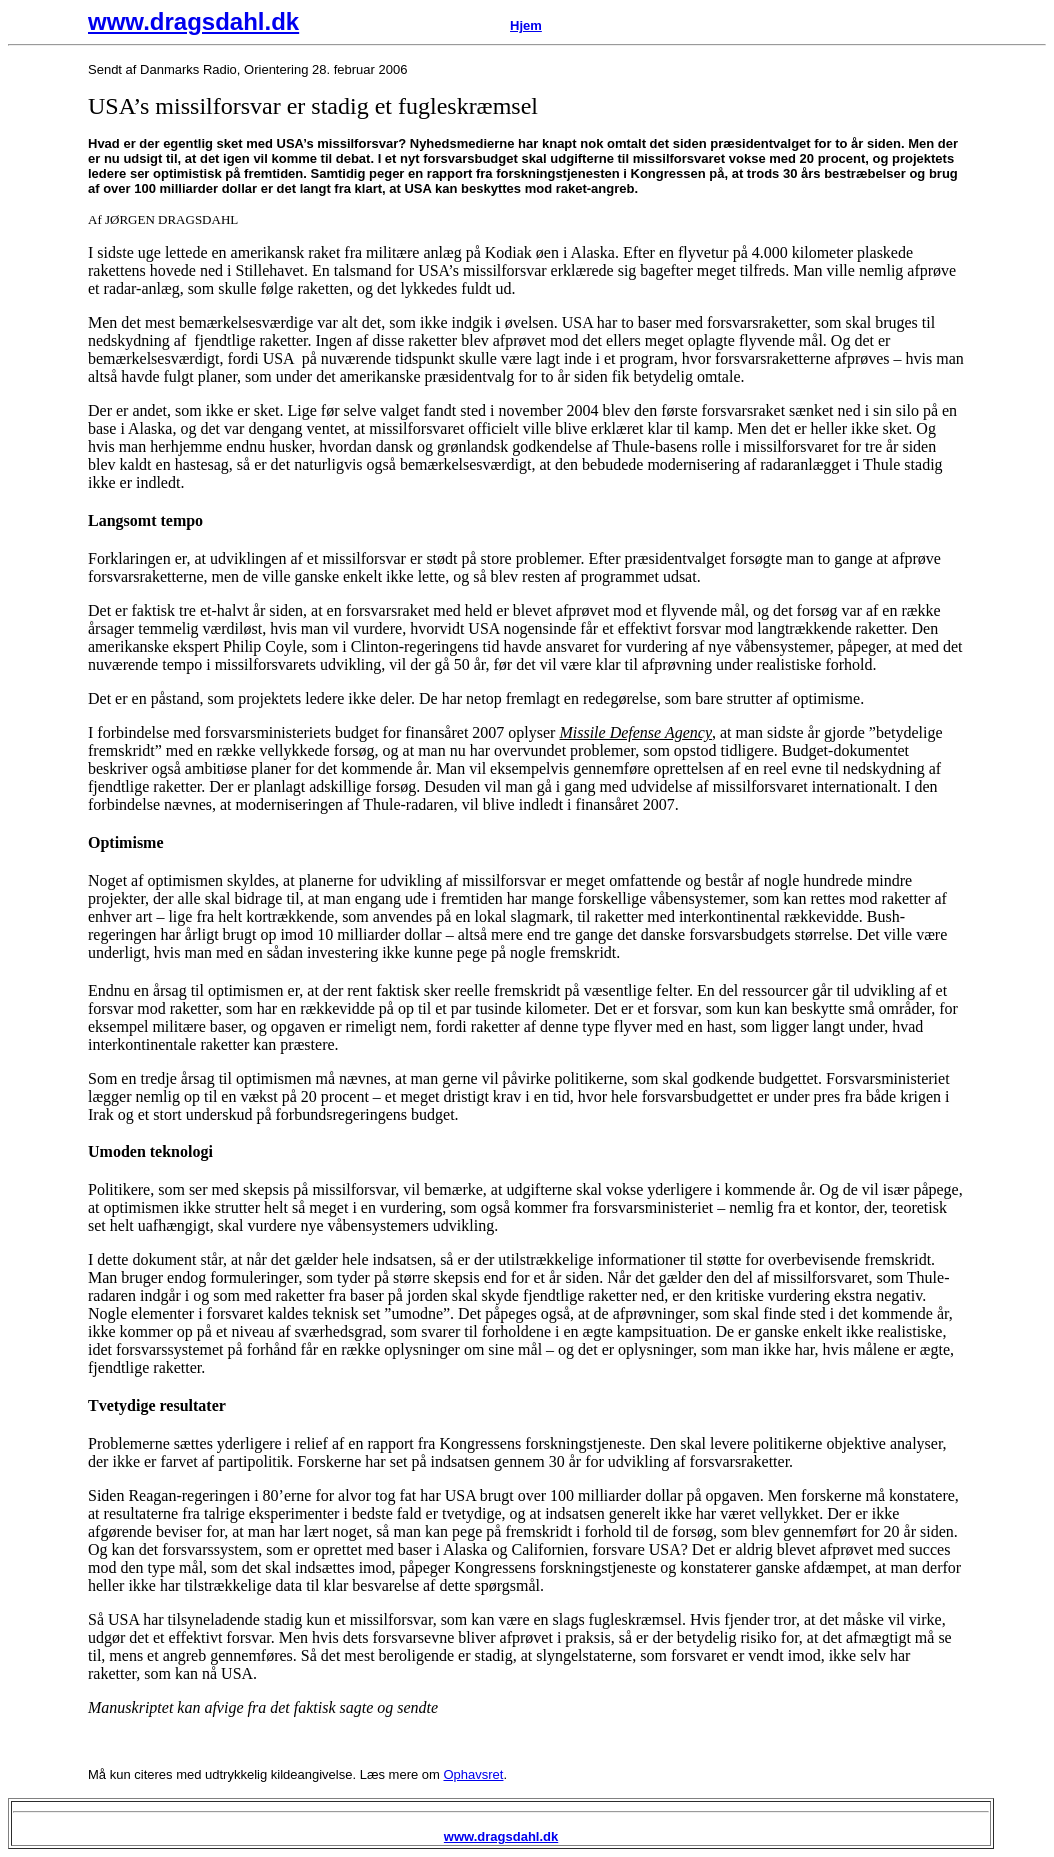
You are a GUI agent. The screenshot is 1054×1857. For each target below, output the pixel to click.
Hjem (526, 25)
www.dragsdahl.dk (193, 21)
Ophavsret (473, 1774)
